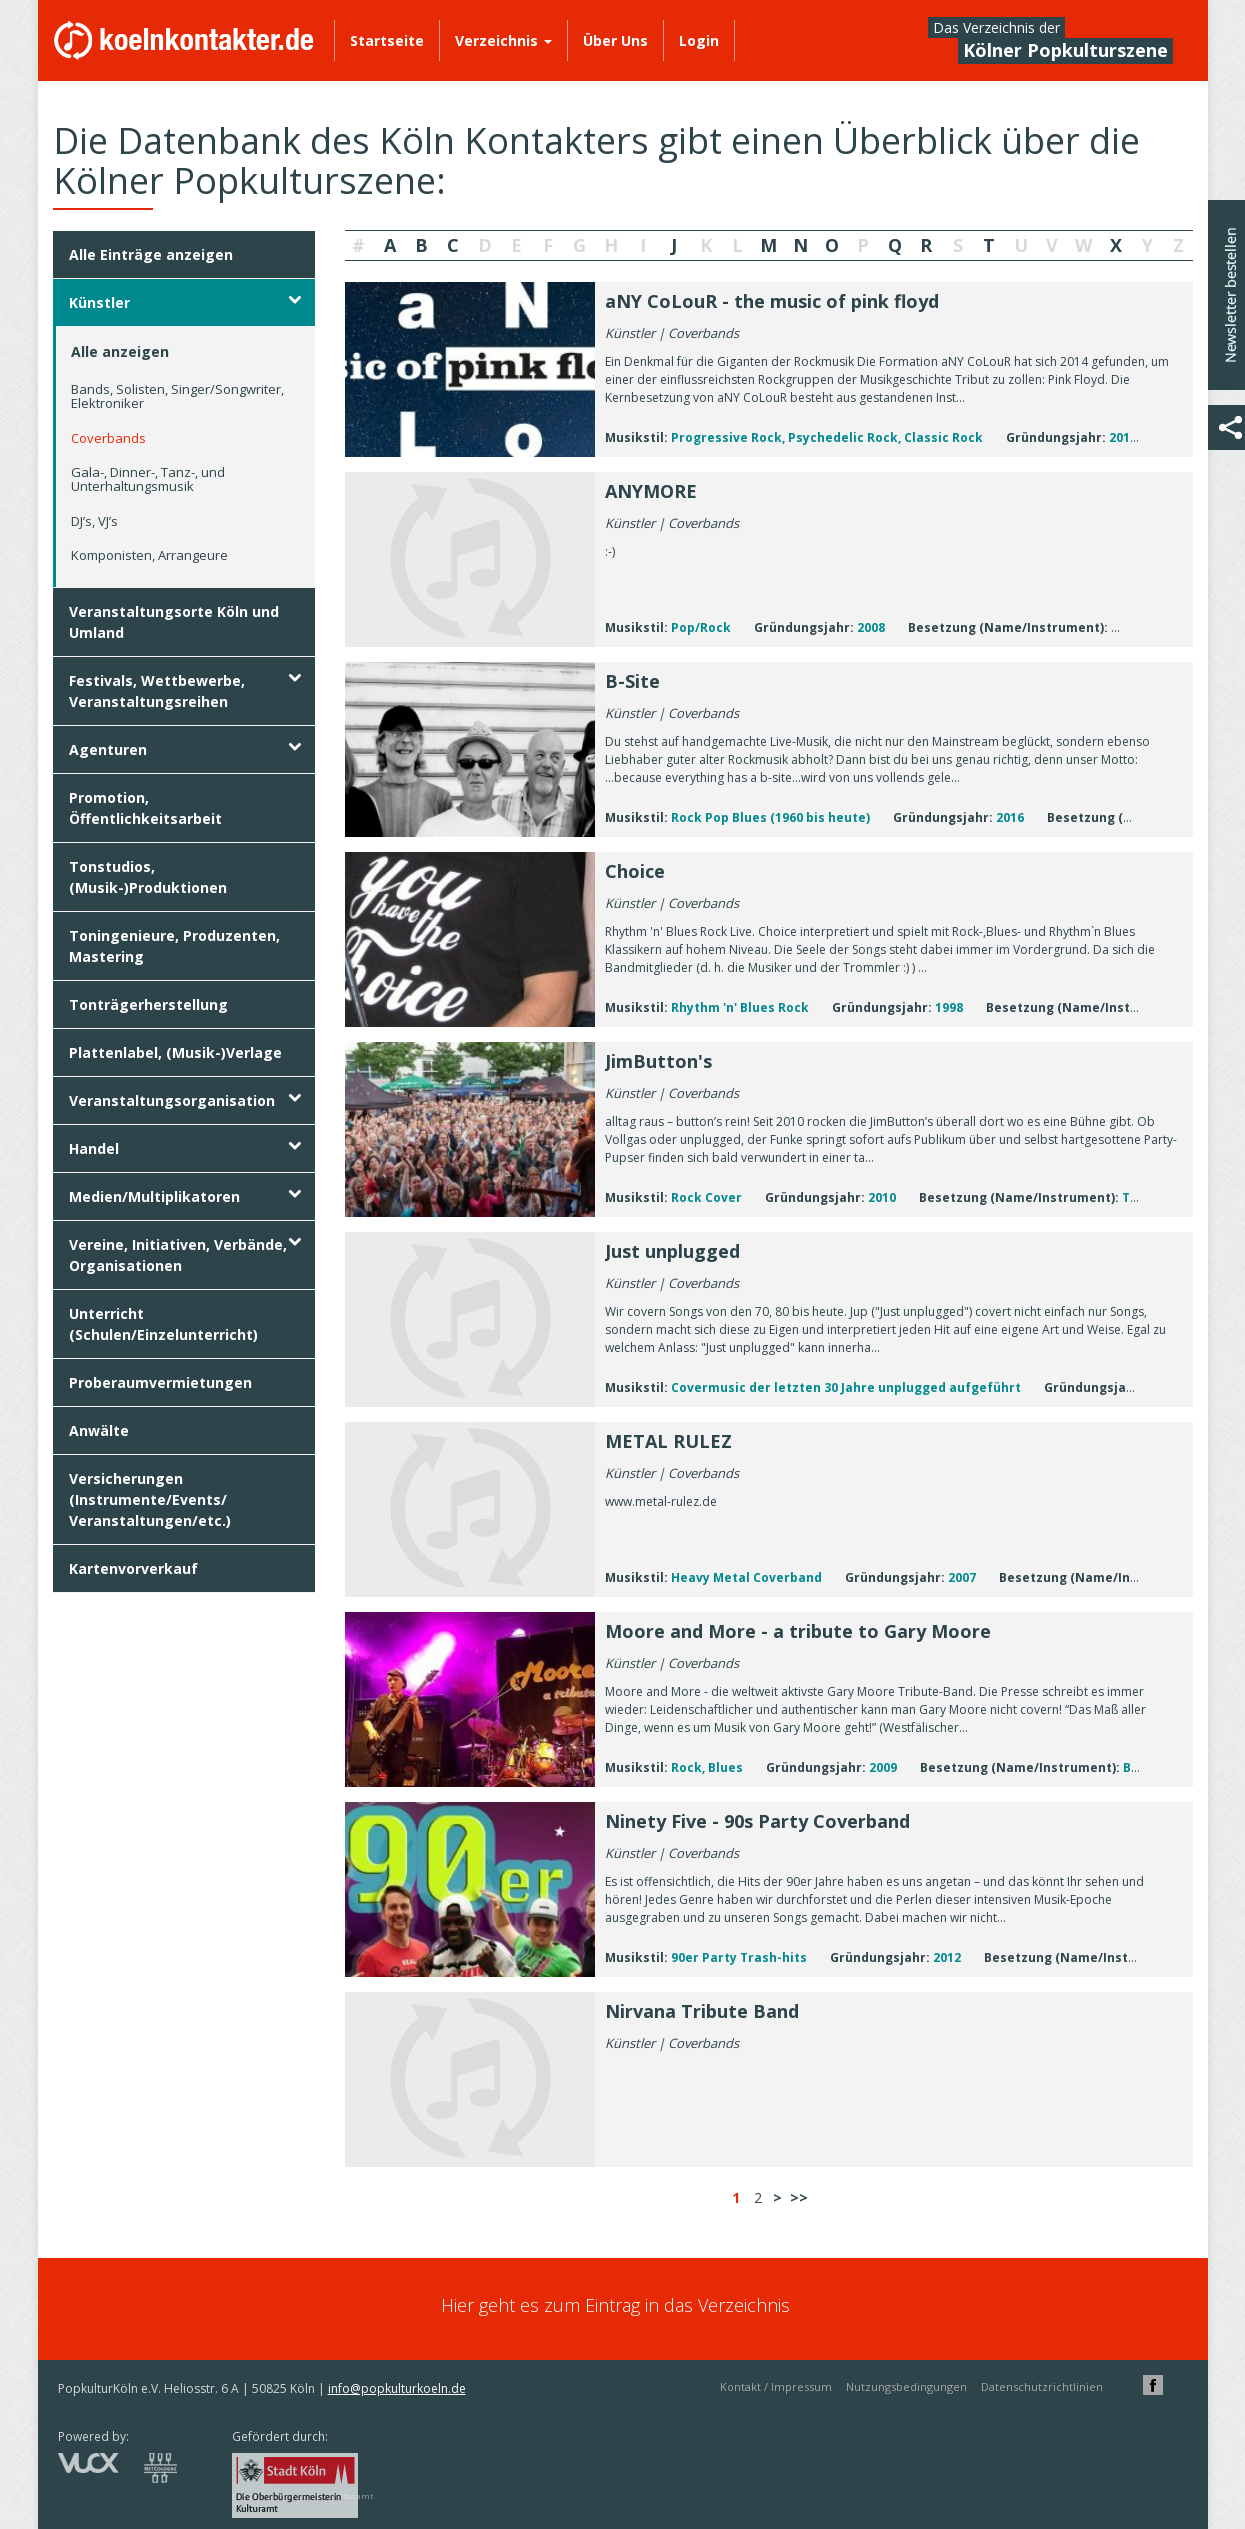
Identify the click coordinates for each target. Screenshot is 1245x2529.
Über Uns (615, 40)
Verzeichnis (503, 40)
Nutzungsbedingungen (906, 2386)
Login (699, 40)
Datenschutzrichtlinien (1042, 2386)
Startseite (387, 40)
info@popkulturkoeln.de (397, 2388)
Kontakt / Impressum (776, 2386)
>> (799, 2197)
